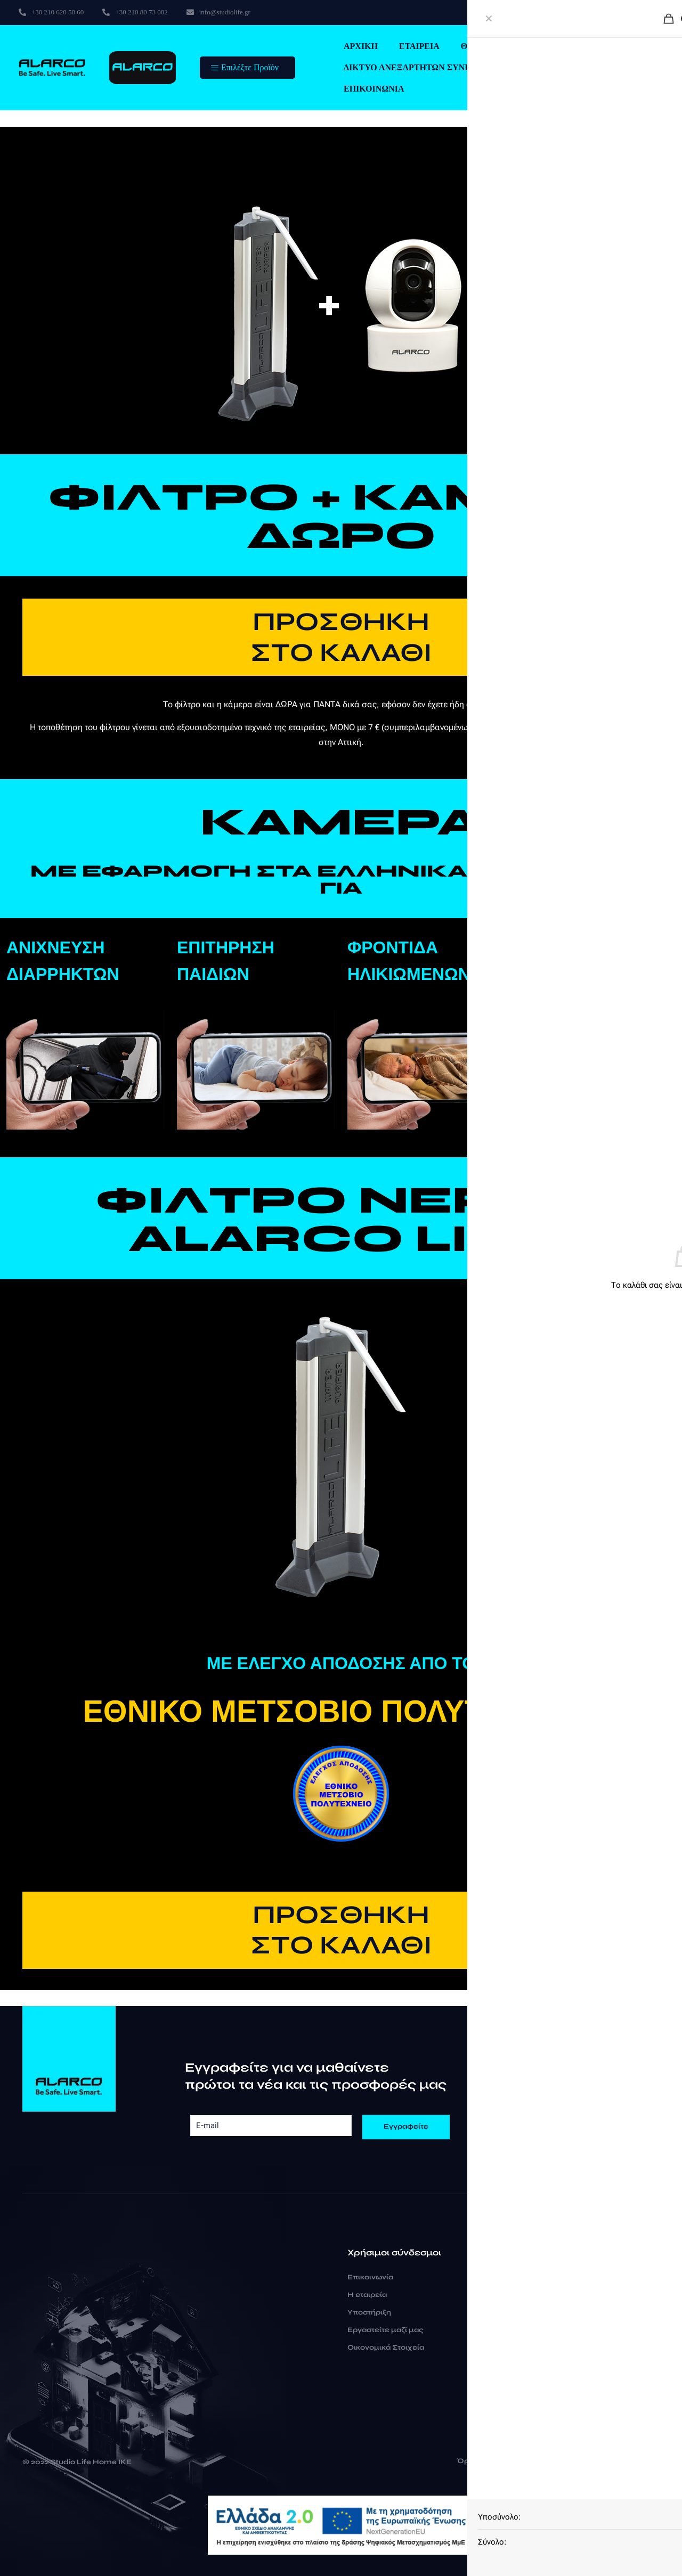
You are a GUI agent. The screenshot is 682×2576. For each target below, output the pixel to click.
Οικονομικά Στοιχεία (385, 2347)
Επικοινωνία (370, 2277)
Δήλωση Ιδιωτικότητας (564, 2461)
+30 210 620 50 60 (551, 2279)
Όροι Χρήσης (481, 2461)
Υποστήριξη (369, 2312)
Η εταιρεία (367, 2295)
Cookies (636, 2461)
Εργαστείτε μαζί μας (385, 2330)
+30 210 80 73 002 (550, 2295)
